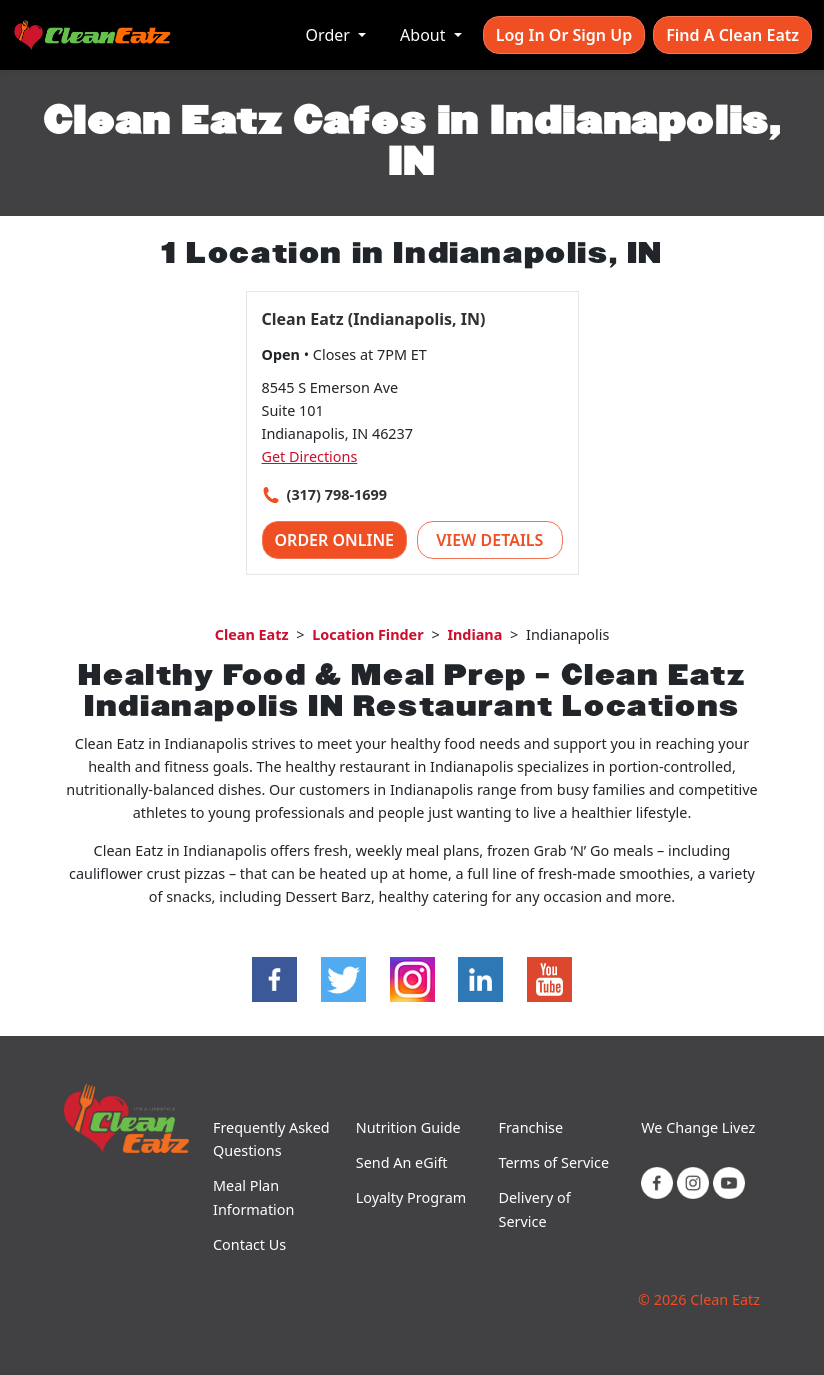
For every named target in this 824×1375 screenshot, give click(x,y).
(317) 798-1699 (337, 494)
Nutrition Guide (408, 1127)
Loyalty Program (411, 1197)
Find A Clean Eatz (732, 35)
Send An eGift (402, 1162)
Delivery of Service (535, 1209)
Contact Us (249, 1244)
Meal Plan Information (253, 1197)
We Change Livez (698, 1127)
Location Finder (367, 634)
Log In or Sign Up (564, 35)
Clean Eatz (252, 634)
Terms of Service (554, 1162)
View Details (489, 540)
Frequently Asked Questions (271, 1139)
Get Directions (310, 456)
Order (330, 35)
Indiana (474, 634)
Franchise (531, 1127)
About (425, 35)
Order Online (335, 540)
